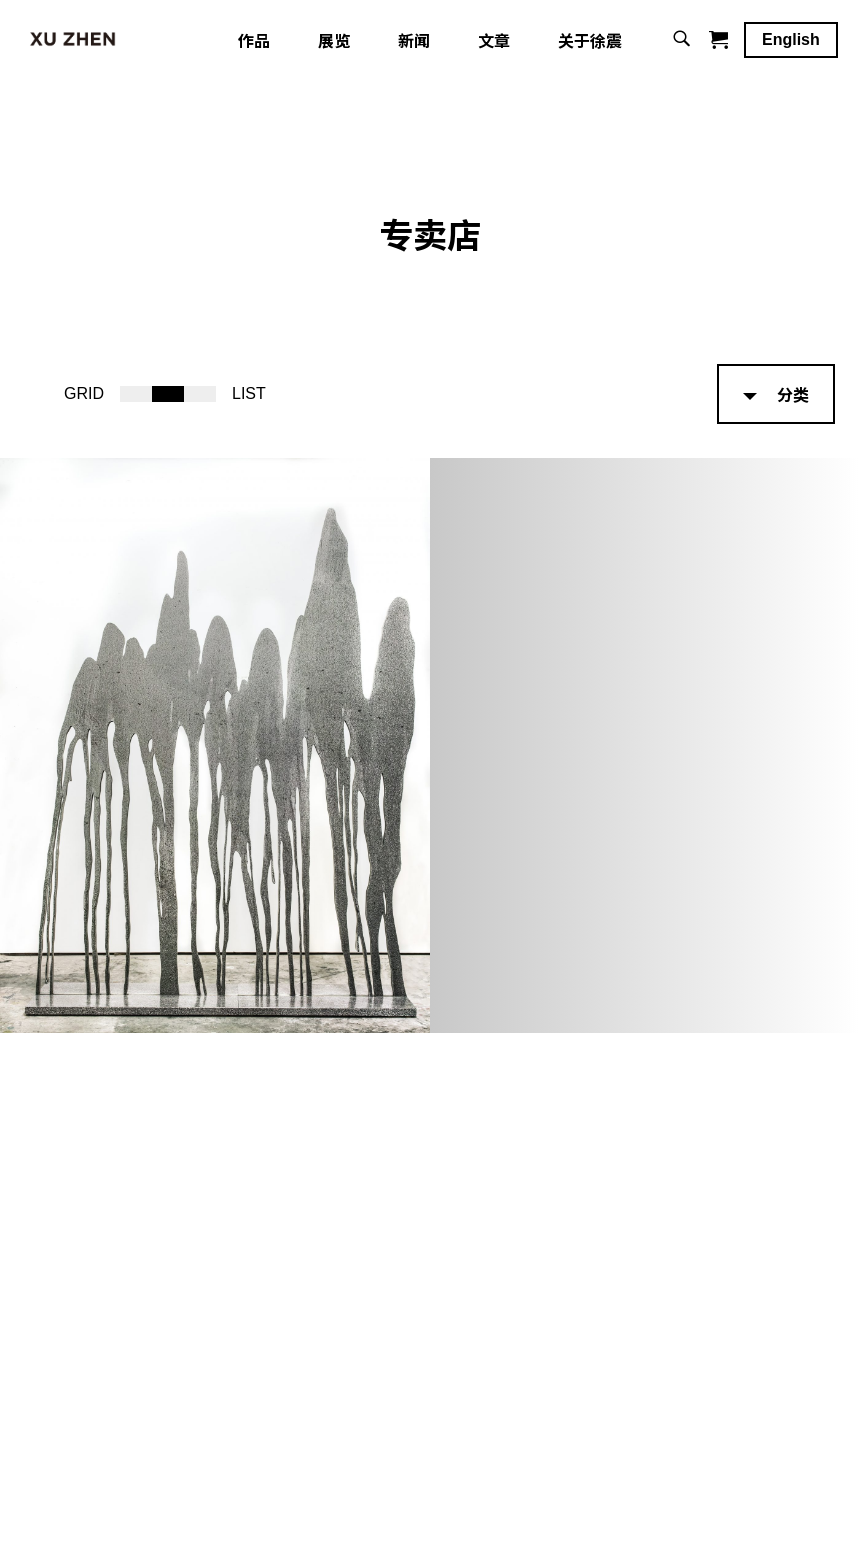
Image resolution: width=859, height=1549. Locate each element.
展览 (334, 44)
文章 (494, 44)
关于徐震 (590, 44)
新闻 (414, 44)
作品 (254, 44)
